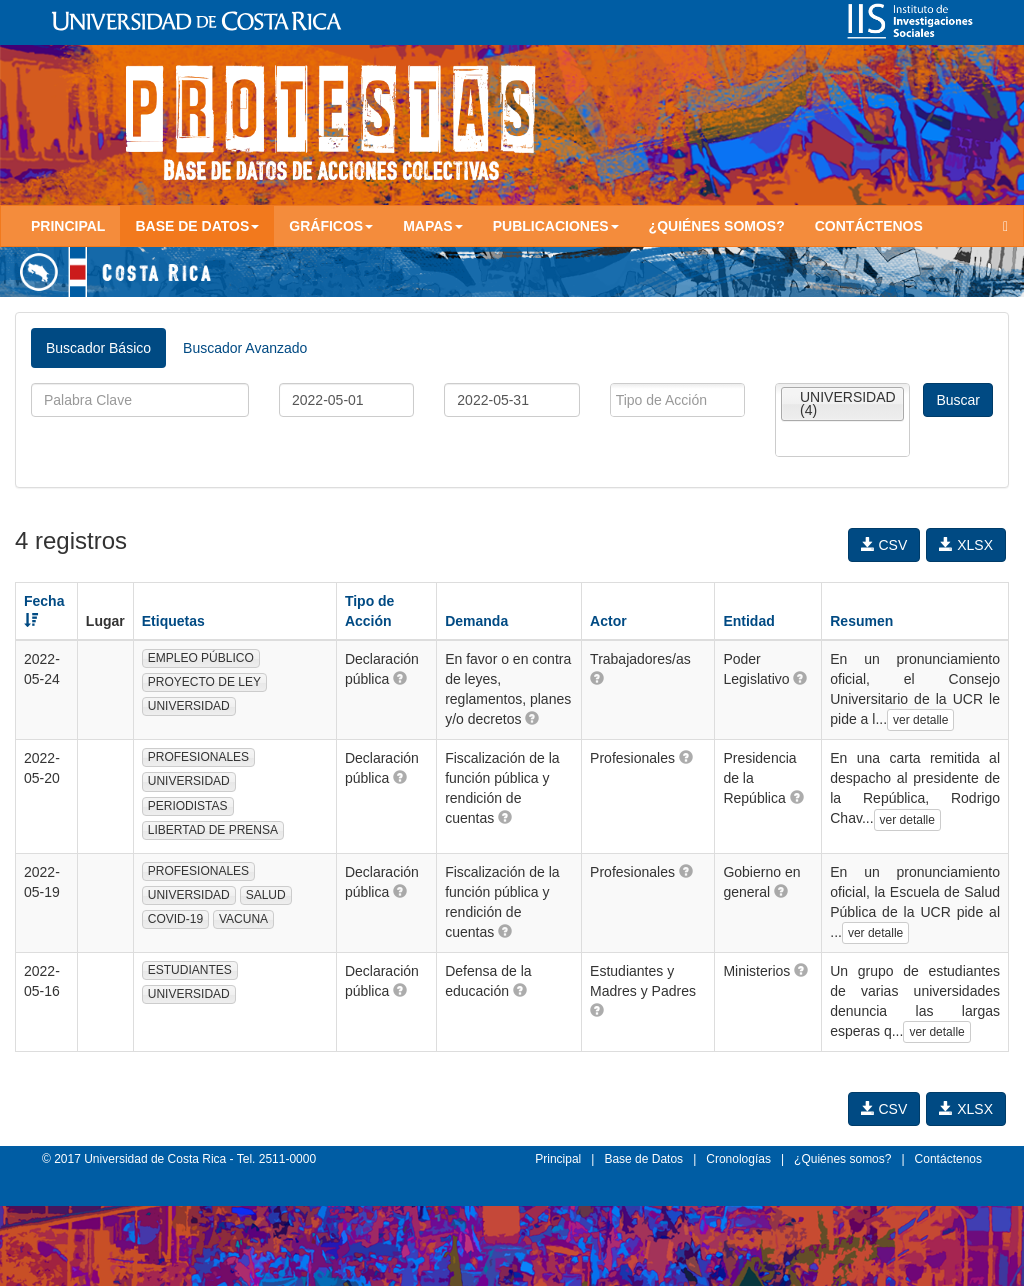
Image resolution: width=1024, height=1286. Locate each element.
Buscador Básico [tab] (98, 348)
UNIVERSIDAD (189, 706)
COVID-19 (175, 919)
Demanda (476, 621)
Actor (608, 621)
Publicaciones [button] (556, 226)
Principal (68, 226)
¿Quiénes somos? (717, 226)
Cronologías (738, 1159)
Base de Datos (643, 1159)
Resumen (861, 621)
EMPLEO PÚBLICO (201, 658)
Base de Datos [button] (197, 226)
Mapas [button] (433, 226)
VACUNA (243, 919)
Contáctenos (869, 226)
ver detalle (920, 720)
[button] (400, 678)
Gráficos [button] (331, 226)
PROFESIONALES (198, 757)
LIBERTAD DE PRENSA (213, 830)
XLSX (966, 545)
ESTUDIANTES (190, 970)
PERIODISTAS (188, 806)
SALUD (266, 895)
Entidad (748, 621)
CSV (884, 545)
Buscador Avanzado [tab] (245, 348)
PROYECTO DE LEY (204, 682)
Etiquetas (173, 621)
